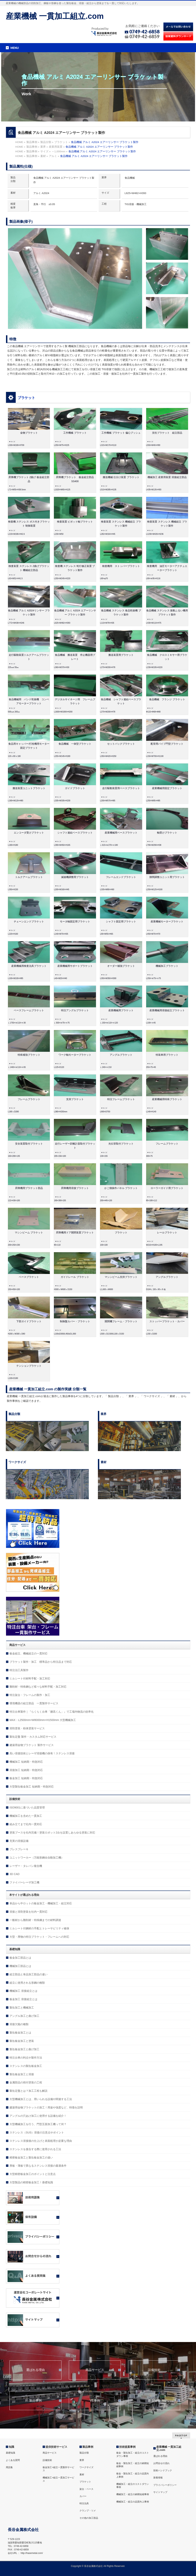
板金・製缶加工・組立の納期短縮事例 (132, 2465)
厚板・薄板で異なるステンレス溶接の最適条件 (37, 2165)
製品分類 (84, 2452)
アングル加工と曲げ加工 (24, 2015)
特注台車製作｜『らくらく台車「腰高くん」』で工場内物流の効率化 (51, 1711)
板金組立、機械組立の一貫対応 (28, 1653)
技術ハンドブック (162, 2470)
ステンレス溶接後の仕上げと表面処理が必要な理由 (40, 2140)
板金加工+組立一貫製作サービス (58, 2469)
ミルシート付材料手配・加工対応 (29, 1678)
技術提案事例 (127, 2446)
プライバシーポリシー (165, 2485)
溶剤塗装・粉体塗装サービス (27, 1728)
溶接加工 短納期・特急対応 (26, 1770)
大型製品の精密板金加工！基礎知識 (31, 2182)
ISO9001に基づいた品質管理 (27, 1807)
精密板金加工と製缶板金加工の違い (31, 2157)
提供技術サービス (56, 2446)
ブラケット (26, 398)
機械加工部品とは (20, 1966)
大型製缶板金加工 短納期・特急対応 (31, 1786)
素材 (81, 2474)
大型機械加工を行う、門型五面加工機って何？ (37, 2124)
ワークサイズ (86, 2467)
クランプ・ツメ (87, 2510)
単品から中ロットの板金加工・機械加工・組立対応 (40, 1903)
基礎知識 (10, 2452)
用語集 (9, 2467)
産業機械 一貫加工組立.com (55, 16)
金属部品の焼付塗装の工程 (25, 2082)
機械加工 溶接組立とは (23, 1990)
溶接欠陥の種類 (18, 2024)
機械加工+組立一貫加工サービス (58, 2479)
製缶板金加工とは (20, 2032)
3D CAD (14, 1874)
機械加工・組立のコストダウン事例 (132, 2485)
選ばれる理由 (35, 2370)
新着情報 (154, 2400)
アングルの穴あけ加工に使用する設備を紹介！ (37, 2115)
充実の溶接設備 (18, 1840)
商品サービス (94, 2370)
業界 (81, 2460)
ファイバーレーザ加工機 (24, 1882)
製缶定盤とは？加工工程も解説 (28, 2090)
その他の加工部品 (88, 2518)
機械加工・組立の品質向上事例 (132, 2501)
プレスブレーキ (18, 1849)
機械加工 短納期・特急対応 (26, 1761)
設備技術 (154, 2370)
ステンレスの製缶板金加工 (25, 2065)
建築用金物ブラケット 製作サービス (31, 1745)
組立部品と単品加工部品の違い (28, 1974)
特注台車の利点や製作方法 (25, 2057)
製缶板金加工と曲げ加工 (24, 2049)
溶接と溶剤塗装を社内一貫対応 (28, 1911)
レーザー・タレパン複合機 (25, 1865)
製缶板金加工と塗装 (21, 2040)
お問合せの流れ (161, 2463)
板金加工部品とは (20, 1957)
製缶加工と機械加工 (21, 2007)
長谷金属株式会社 (93, 2566)
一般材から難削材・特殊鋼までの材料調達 (35, 1920)
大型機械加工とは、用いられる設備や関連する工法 (40, 2099)
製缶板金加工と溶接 (21, 2074)
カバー (82, 2496)
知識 (11, 2446)
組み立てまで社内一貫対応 (25, 1824)
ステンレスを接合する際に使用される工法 (35, 2149)
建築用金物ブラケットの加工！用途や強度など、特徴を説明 (46, 2107)
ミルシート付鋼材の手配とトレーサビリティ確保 (39, 1928)
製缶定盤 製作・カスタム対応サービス (32, 1736)
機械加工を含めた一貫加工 (25, 1815)
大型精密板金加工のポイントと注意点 (32, 2174)
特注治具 (84, 2503)
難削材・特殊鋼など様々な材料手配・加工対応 (37, 1686)
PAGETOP (181, 2435)
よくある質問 (13, 2460)
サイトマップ (160, 2492)
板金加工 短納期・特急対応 (26, 1778)
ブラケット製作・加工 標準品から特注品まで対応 (40, 1661)
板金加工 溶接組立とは (23, 1999)
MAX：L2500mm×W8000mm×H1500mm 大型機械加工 (42, 1720)
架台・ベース (86, 2489)
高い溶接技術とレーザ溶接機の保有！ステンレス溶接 (42, 1753)
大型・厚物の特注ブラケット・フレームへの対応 (39, 1936)
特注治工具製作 (18, 1670)
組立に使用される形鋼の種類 (27, 1982)
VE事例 (95, 2400)
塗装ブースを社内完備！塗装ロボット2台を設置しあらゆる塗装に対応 (52, 1832)
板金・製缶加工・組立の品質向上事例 (132, 2475)
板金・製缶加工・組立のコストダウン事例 (132, 2454)
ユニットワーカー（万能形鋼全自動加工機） (36, 1857)
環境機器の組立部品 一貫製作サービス (33, 1703)
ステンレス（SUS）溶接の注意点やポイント (36, 2132)
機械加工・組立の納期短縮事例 (132, 2494)
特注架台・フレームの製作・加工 (29, 1695)
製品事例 (35, 2400)
